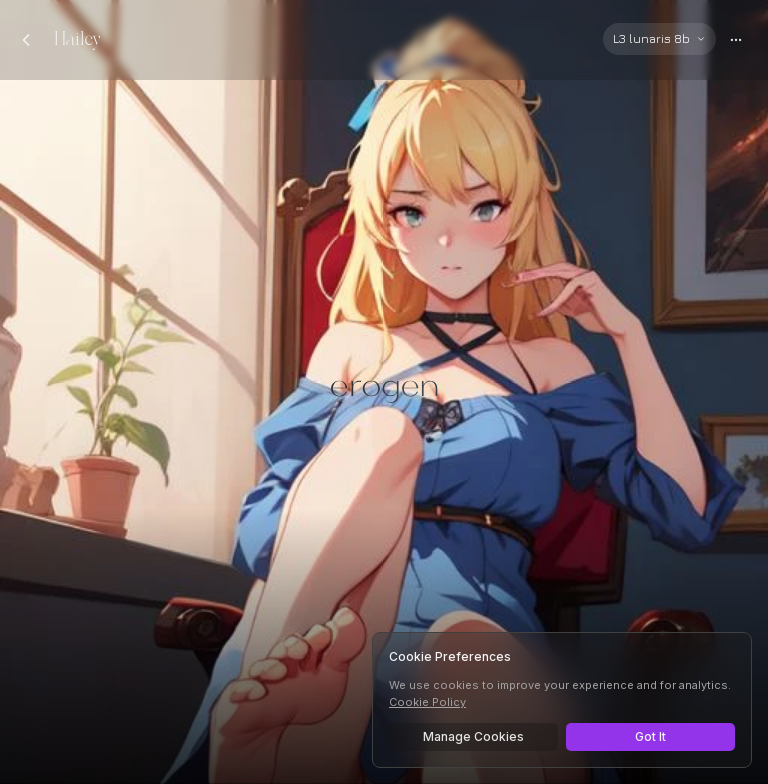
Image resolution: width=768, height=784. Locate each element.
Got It (650, 736)
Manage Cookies (473, 736)
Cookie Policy (427, 702)
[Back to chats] (26, 40)
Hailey (77, 39)
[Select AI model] (659, 39)
